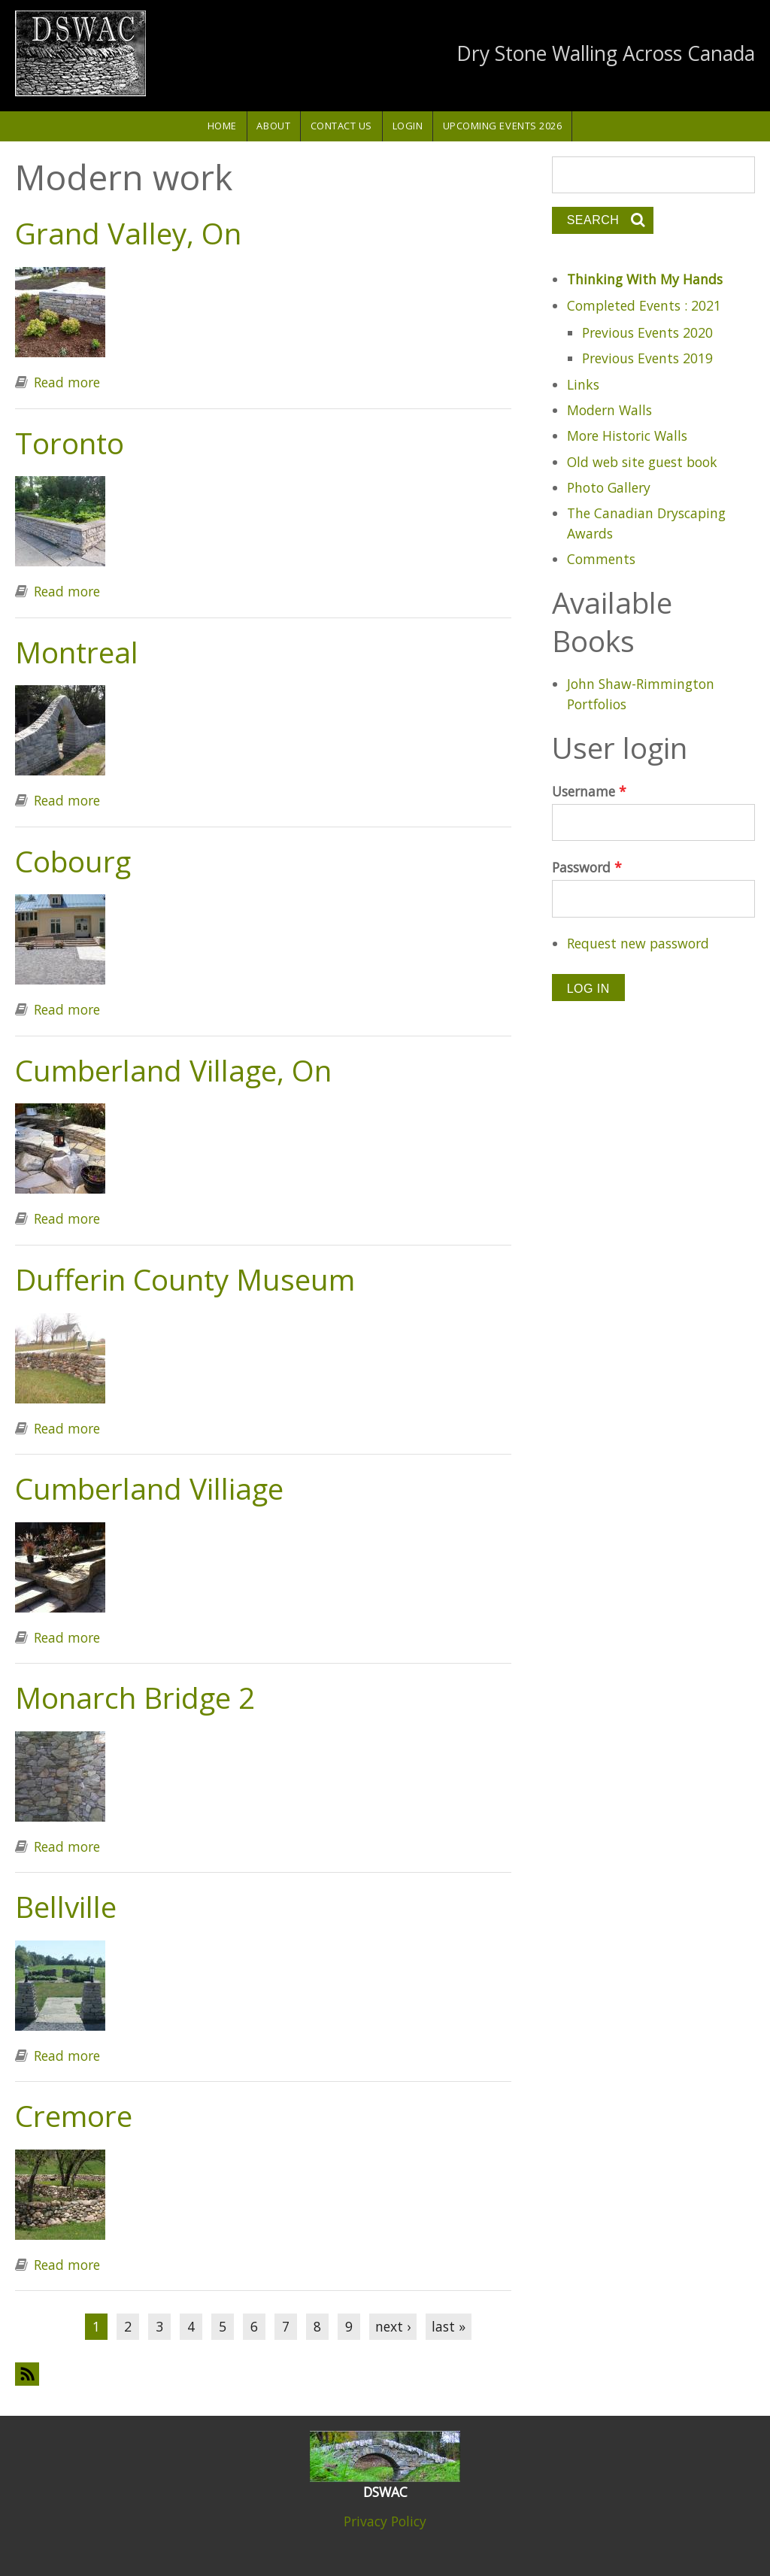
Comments (601, 559)
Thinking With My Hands (645, 279)
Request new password (638, 943)
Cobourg (73, 861)
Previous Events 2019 (647, 358)
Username (589, 791)
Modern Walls (609, 410)
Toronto (69, 443)
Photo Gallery (608, 487)
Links (583, 384)
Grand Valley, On (128, 233)
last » (448, 2326)
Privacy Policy (385, 2521)
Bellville (66, 1906)
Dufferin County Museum (185, 1279)
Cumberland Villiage (149, 1488)
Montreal (76, 652)
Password (587, 867)
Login (408, 125)
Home (222, 125)
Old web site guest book (642, 462)
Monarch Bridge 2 (135, 1697)
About (273, 125)
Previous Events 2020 (647, 332)
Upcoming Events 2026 (502, 125)
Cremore (73, 2115)
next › (393, 2326)
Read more (67, 382)
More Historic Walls (627, 435)
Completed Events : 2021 (644, 305)
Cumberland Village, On (173, 1070)
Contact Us (341, 125)
